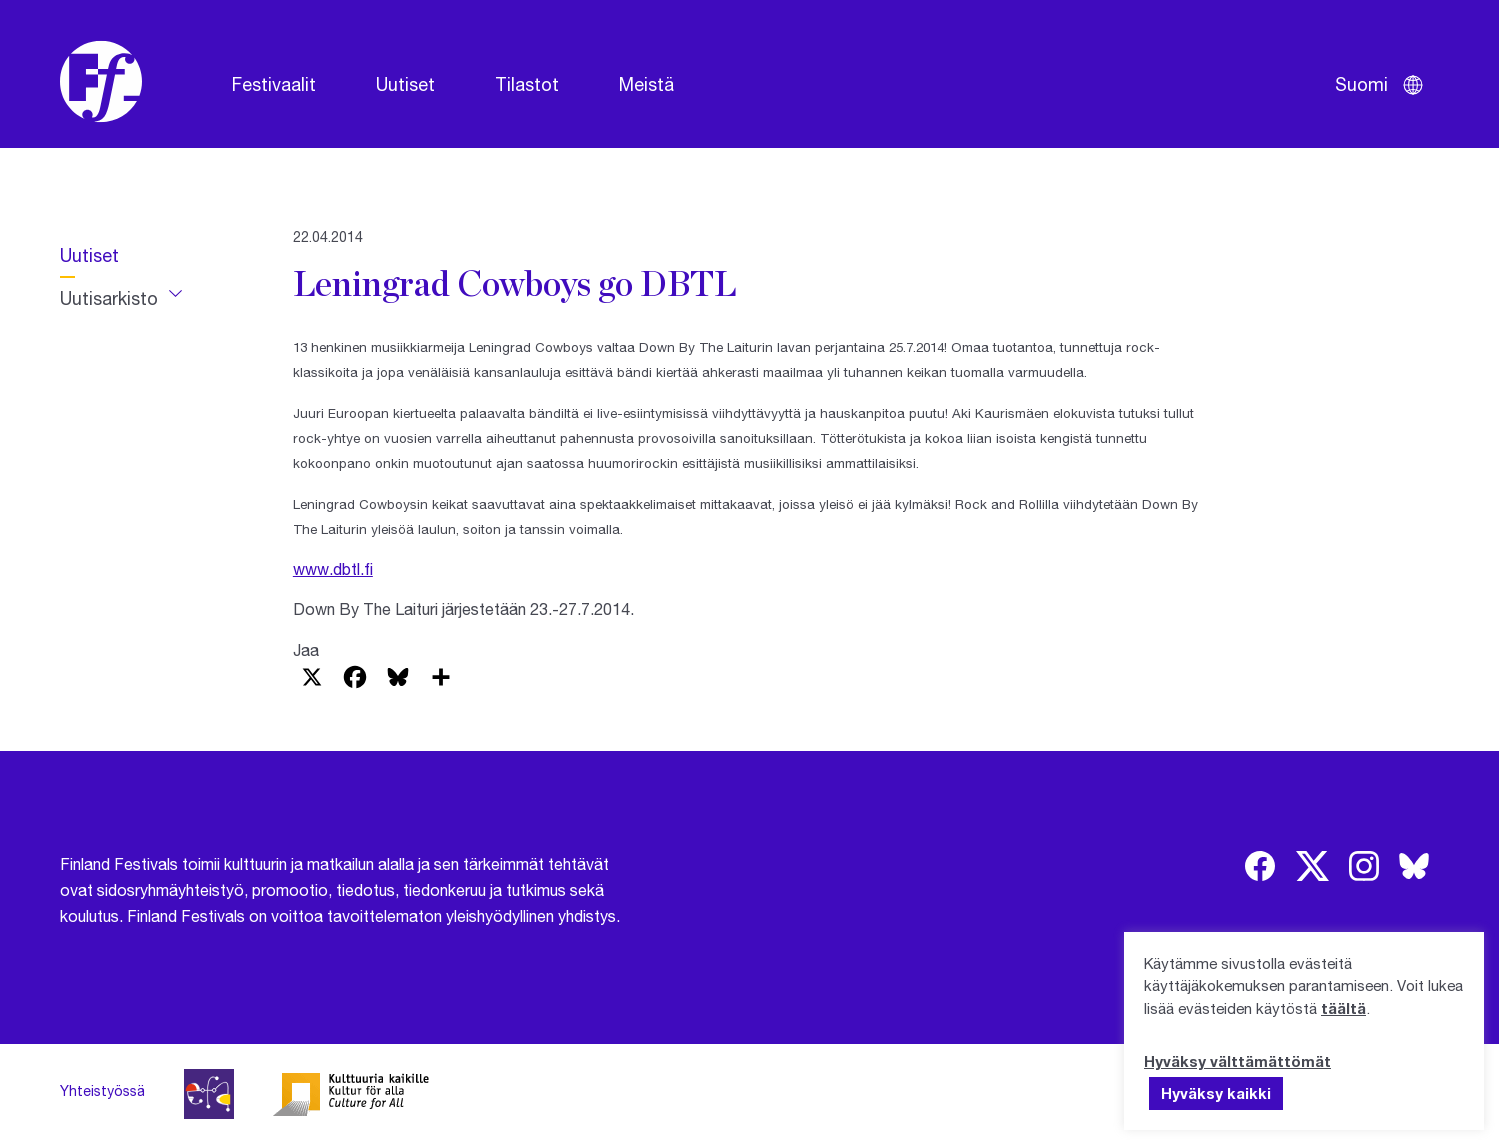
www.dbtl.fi (333, 568)
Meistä (646, 84)
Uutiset (405, 84)
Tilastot (527, 84)
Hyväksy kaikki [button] (1216, 1093)
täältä (1343, 1008)
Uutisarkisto (109, 298)
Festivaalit (274, 84)
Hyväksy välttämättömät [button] (1237, 1061)
